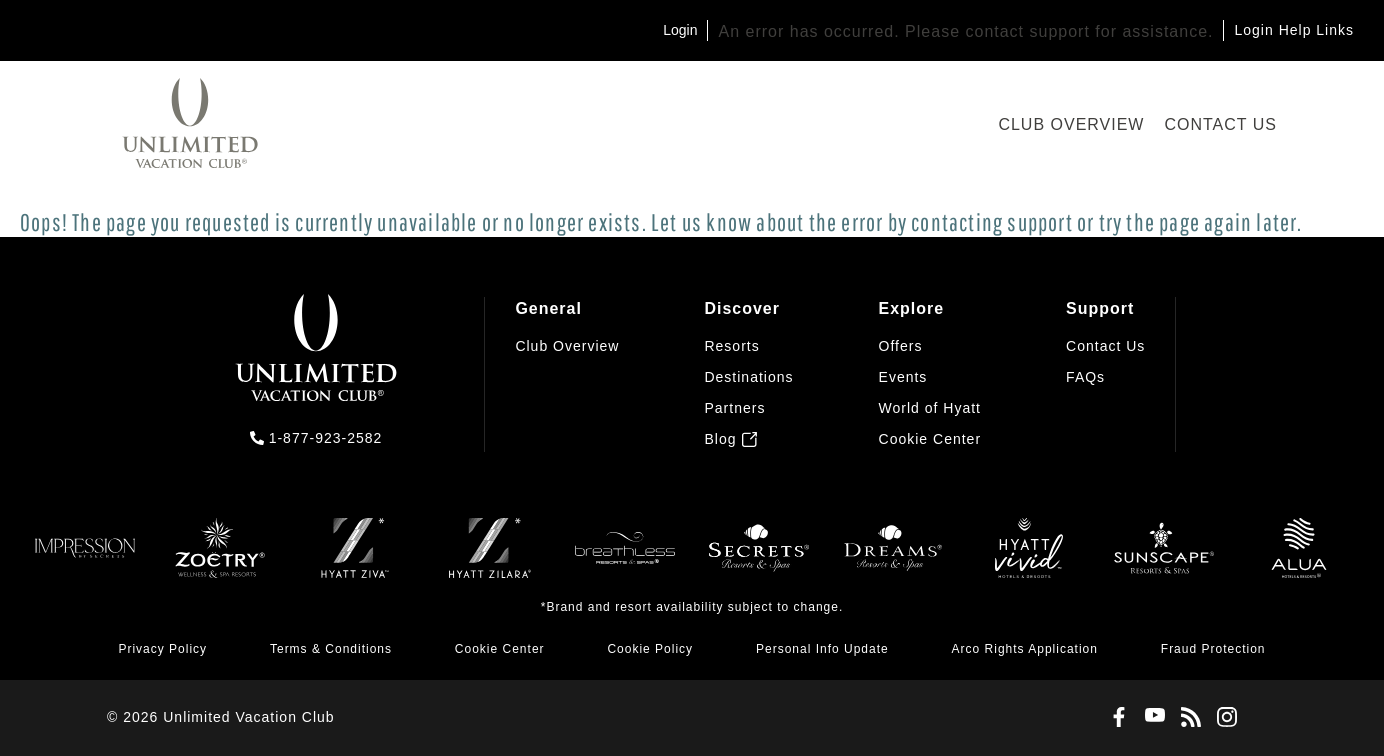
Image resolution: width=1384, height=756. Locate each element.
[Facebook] (1115, 718)
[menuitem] (567, 373)
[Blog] (1187, 718)
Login (680, 30)
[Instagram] (1223, 718)
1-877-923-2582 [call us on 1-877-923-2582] (326, 438)
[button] (930, 439)
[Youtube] (1151, 717)
